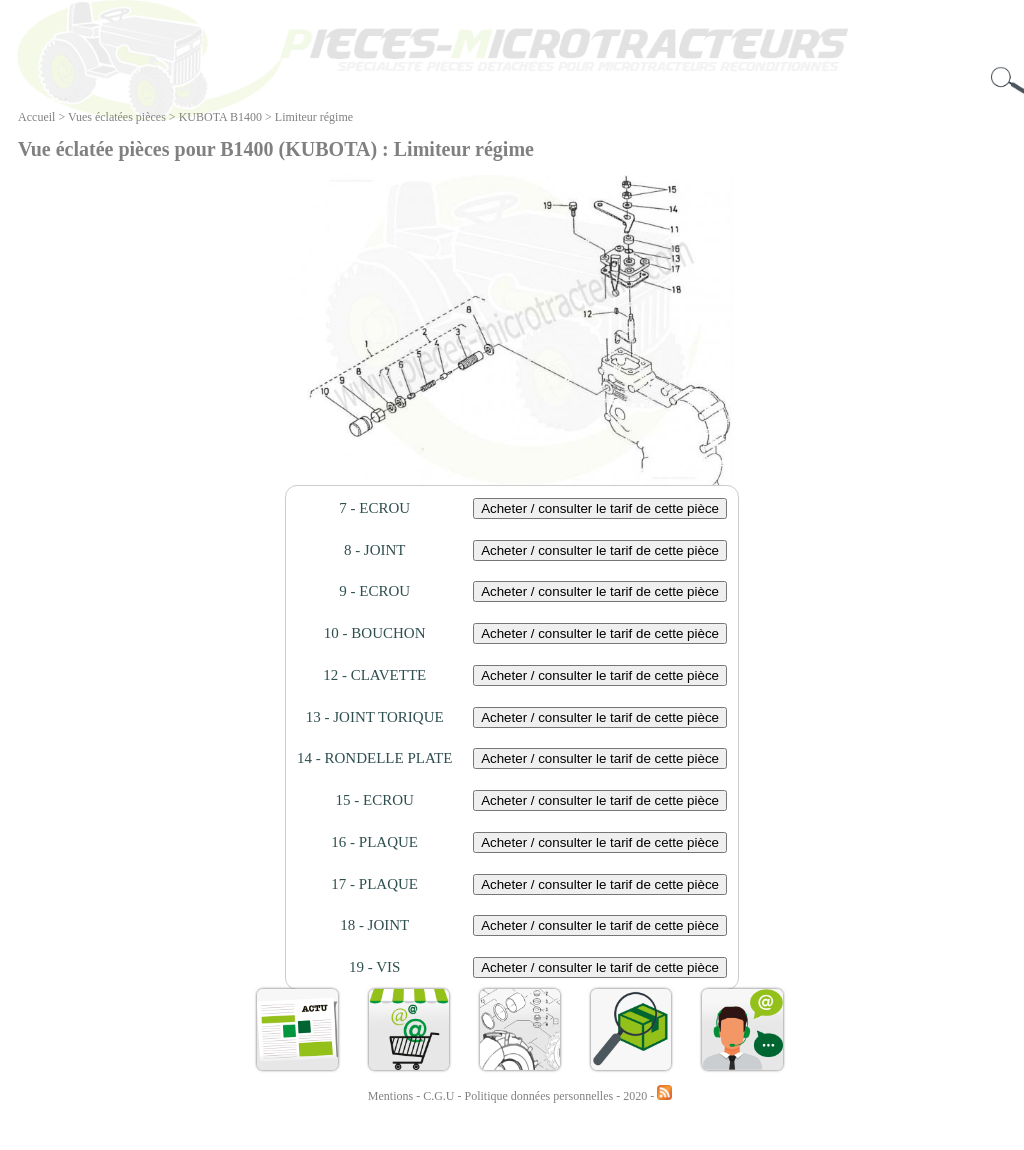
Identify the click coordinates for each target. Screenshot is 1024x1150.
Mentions (390, 1096)
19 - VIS (374, 967)
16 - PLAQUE (374, 842)
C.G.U (440, 1096)
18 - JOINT (374, 925)
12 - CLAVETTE (374, 675)
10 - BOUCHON (375, 633)
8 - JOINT (375, 550)
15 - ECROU (375, 800)
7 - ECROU (374, 508)
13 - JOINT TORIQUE (375, 717)
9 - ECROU (374, 591)
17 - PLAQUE (374, 884)
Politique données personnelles (541, 1096)
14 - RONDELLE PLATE (374, 758)
